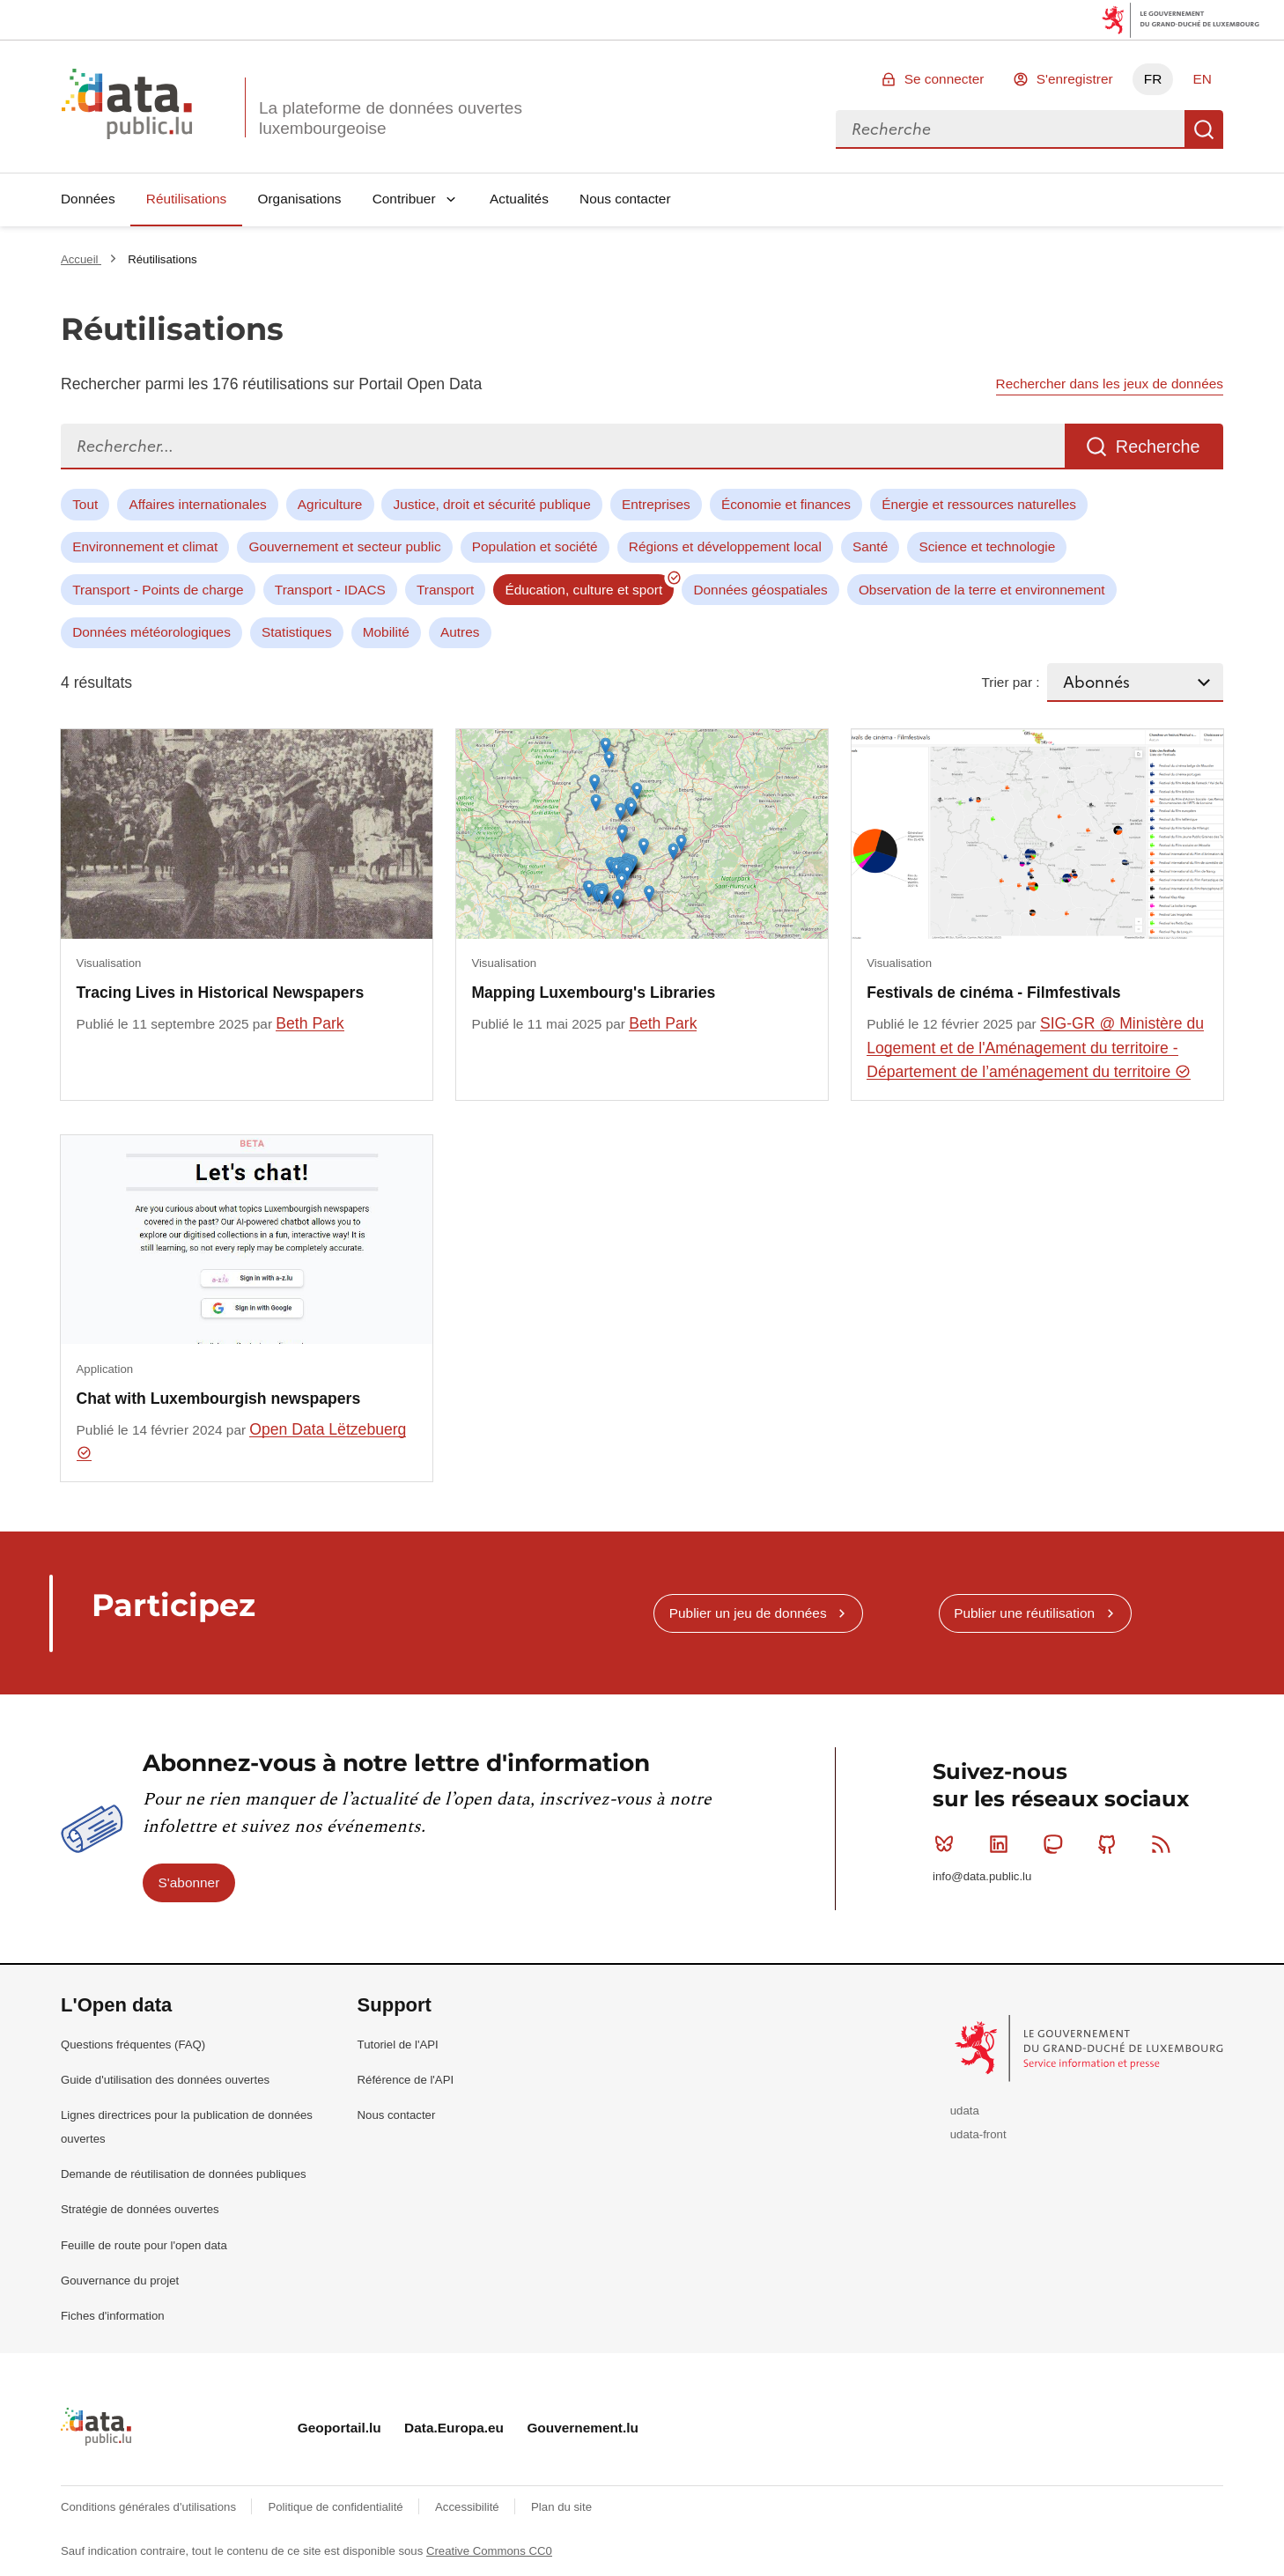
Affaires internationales (197, 504)
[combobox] (1010, 129)
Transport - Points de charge (157, 589)
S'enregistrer (1075, 78)
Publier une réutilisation (1024, 1612)
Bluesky (948, 1844)
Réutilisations (186, 198)
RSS (1164, 1844)
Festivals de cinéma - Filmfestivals (993, 992)
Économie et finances (786, 504)
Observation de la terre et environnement (982, 589)
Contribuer (404, 198)
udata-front (978, 2134)
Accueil (81, 259)
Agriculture (330, 504)
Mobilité (386, 631)
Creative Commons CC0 (489, 2551)
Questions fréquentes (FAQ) (133, 2044)
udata (964, 2110)
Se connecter (944, 78)
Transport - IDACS (330, 589)
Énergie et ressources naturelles (979, 504)
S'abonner (189, 1882)
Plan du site (561, 2506)
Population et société (535, 546)
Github (1111, 1844)
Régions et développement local (725, 546)
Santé (870, 546)
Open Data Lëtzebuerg (242, 1441)
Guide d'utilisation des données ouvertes (165, 2079)
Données (88, 198)
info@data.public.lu (982, 1876)
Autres (459, 631)
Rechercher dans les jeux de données (1109, 383)
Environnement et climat (145, 546)
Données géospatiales (760, 589)
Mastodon (1056, 1844)
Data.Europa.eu (454, 2427)
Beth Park (309, 1023)
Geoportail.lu (339, 2427)
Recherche (1203, 129)
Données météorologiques (151, 631)
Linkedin (1002, 1844)
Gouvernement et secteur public (344, 546)
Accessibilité (468, 2506)
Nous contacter (625, 198)
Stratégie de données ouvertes (140, 2209)
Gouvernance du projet (120, 2280)
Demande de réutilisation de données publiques (183, 2174)
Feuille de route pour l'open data (144, 2245)
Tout (85, 504)
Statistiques (297, 631)
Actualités (519, 198)
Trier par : (1010, 682)
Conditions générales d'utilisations (150, 2506)
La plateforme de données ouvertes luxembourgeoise (390, 118)
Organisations (300, 198)
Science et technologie (987, 546)
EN (1201, 78)
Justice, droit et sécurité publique (492, 504)
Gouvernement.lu (582, 2427)
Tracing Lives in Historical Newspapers (221, 992)
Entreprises (656, 504)
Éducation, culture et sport (583, 589)
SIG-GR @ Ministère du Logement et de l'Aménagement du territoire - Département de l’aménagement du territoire (1035, 1048)
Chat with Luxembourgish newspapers (219, 1398)
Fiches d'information (113, 2315)
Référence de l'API (406, 2079)
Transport (445, 589)
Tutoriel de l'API (398, 2044)
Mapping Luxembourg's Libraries (593, 992)
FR (1153, 78)
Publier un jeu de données (748, 1612)
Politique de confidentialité (337, 2506)
